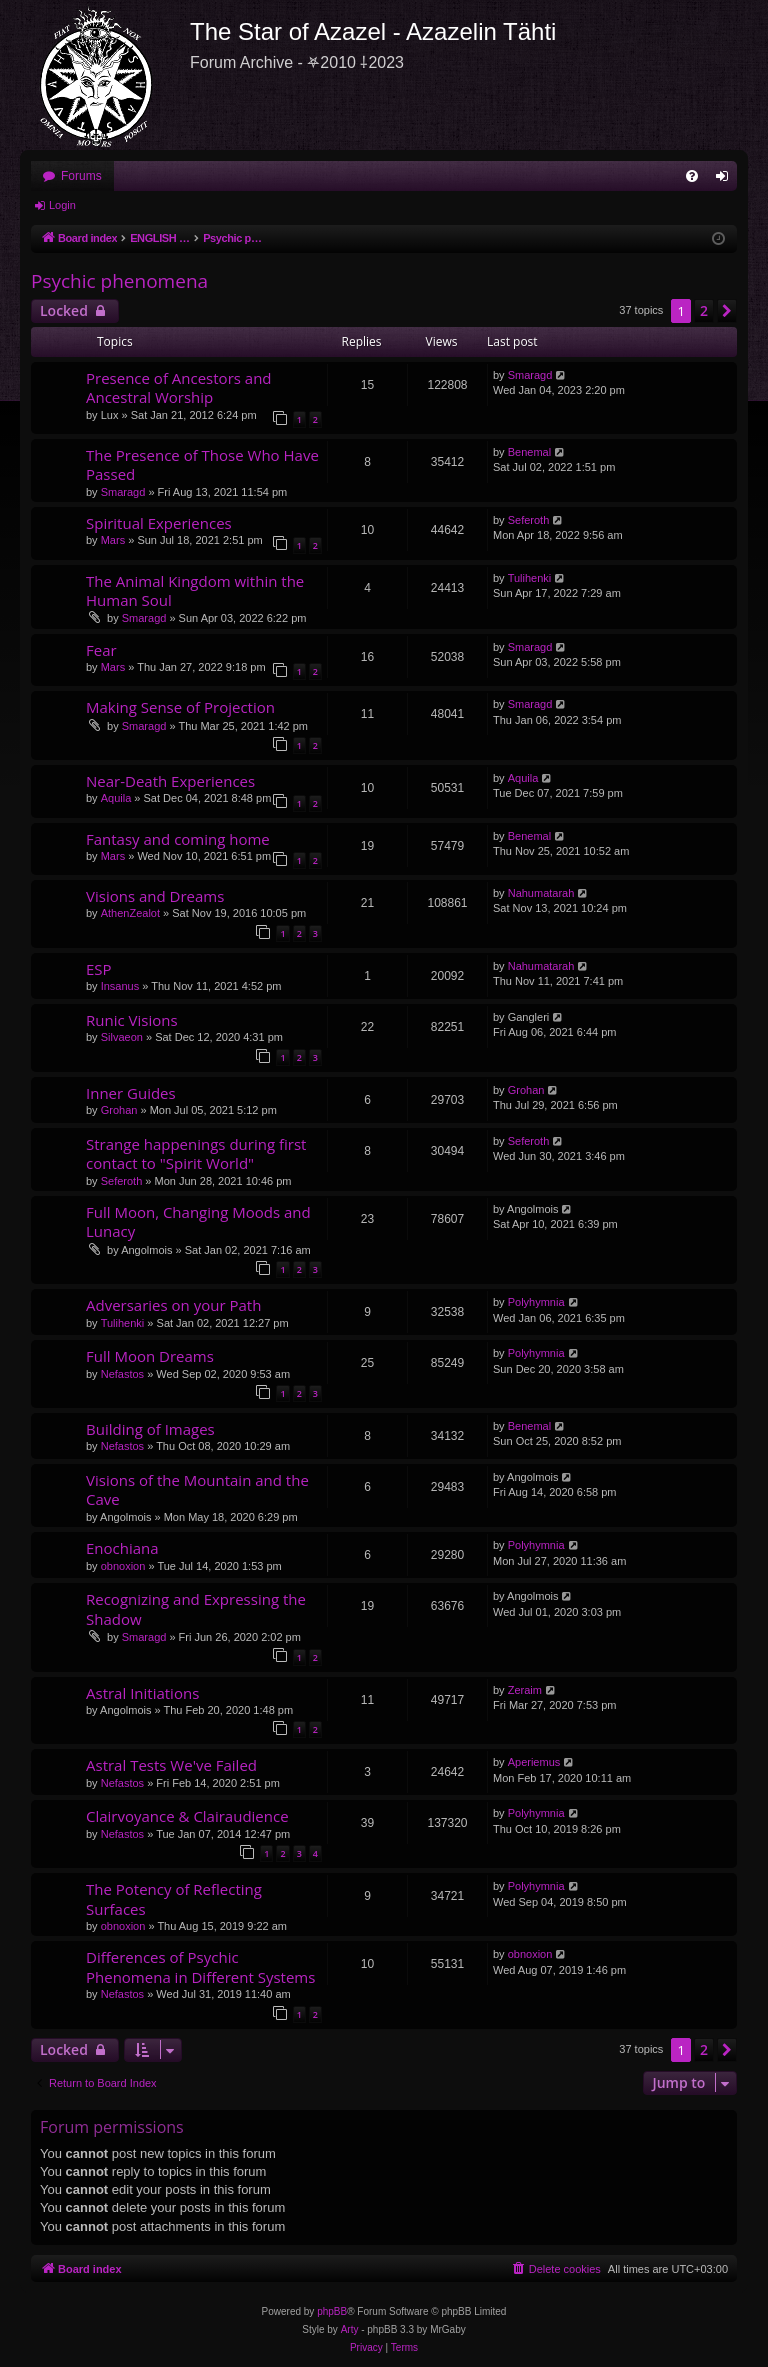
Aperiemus (534, 1762)
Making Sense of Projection (180, 707)
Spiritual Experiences (159, 523)
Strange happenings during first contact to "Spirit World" (196, 1153)
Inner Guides (131, 1093)
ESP (99, 969)
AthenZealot (130, 913)
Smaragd (530, 375)
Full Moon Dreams (150, 1356)
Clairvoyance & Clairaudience (187, 1816)
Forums (81, 176)
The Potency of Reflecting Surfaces (174, 1898)
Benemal (529, 452)
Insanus (120, 986)
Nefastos (122, 1374)
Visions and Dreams (155, 896)
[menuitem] (692, 176)
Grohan (119, 1110)
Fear (101, 650)
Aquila (116, 798)
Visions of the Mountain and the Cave (197, 1489)
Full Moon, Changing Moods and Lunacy (198, 1221)
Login (62, 205)
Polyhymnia (536, 1302)
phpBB (332, 2311)
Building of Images (150, 1429)
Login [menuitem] (726, 180)
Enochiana (122, 1548)
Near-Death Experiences (170, 781)
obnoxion (123, 1566)
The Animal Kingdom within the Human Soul (195, 590)
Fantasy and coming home (178, 839)
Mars (113, 540)
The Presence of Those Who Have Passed (202, 464)
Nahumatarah (541, 893)
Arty (350, 2329)
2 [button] (704, 310)
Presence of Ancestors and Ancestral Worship (179, 387)
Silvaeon (122, 1037)
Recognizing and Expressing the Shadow (196, 1608)
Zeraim (525, 1690)
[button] (727, 311)
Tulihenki (530, 578)
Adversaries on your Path (173, 1305)
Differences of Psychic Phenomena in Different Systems (200, 1966)
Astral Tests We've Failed (171, 1765)
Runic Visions (132, 1020)
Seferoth (529, 520)
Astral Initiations (142, 1693)
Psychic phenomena (119, 281)
